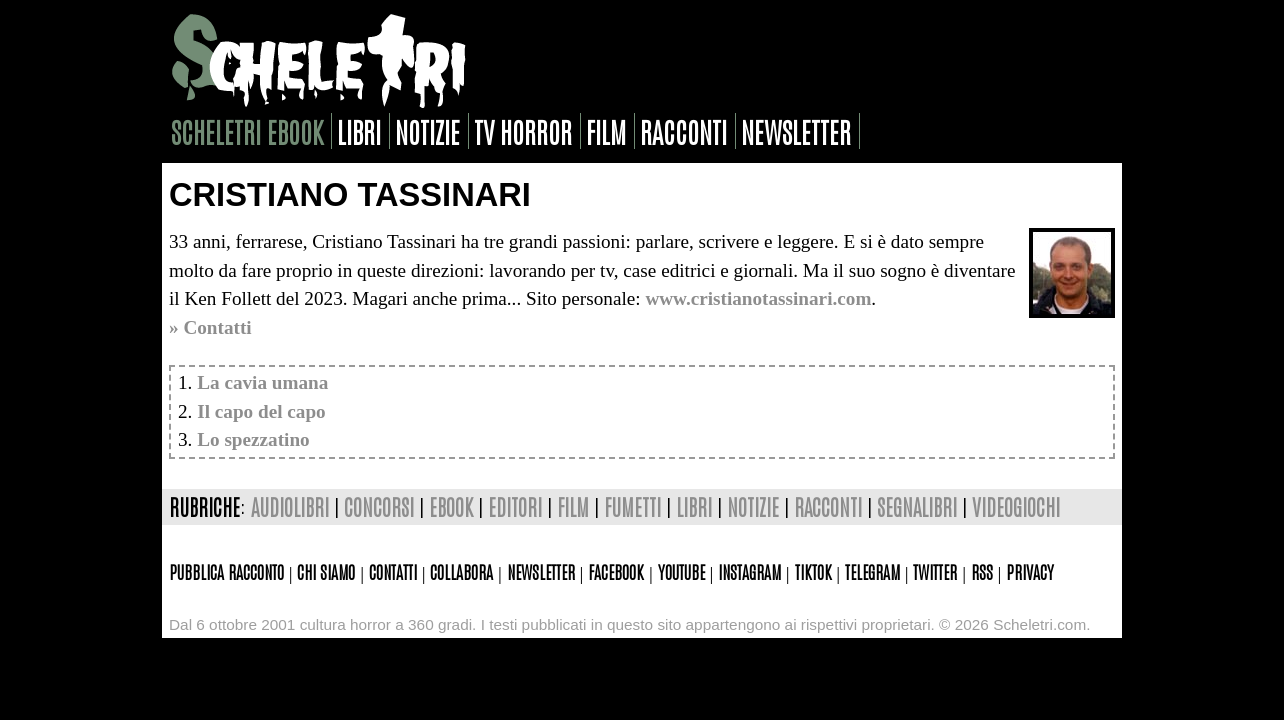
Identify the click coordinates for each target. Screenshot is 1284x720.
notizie (427, 131)
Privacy (1030, 571)
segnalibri (917, 506)
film (606, 131)
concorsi (379, 506)
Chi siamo (326, 571)
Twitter (935, 571)
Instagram (749, 571)
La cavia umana (262, 382)
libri (359, 131)
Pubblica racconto (226, 571)
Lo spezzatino (253, 439)
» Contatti (210, 327)
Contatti (393, 571)
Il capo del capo (261, 411)
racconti (683, 131)
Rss (982, 571)
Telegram (872, 571)
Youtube (681, 571)
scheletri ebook (247, 131)
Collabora (461, 571)
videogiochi (1016, 506)
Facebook (616, 571)
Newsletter (541, 571)
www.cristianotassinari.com (758, 298)
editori (515, 506)
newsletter (796, 131)
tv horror (523, 131)
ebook (451, 506)
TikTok (813, 571)
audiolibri (290, 506)
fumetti (632, 506)
